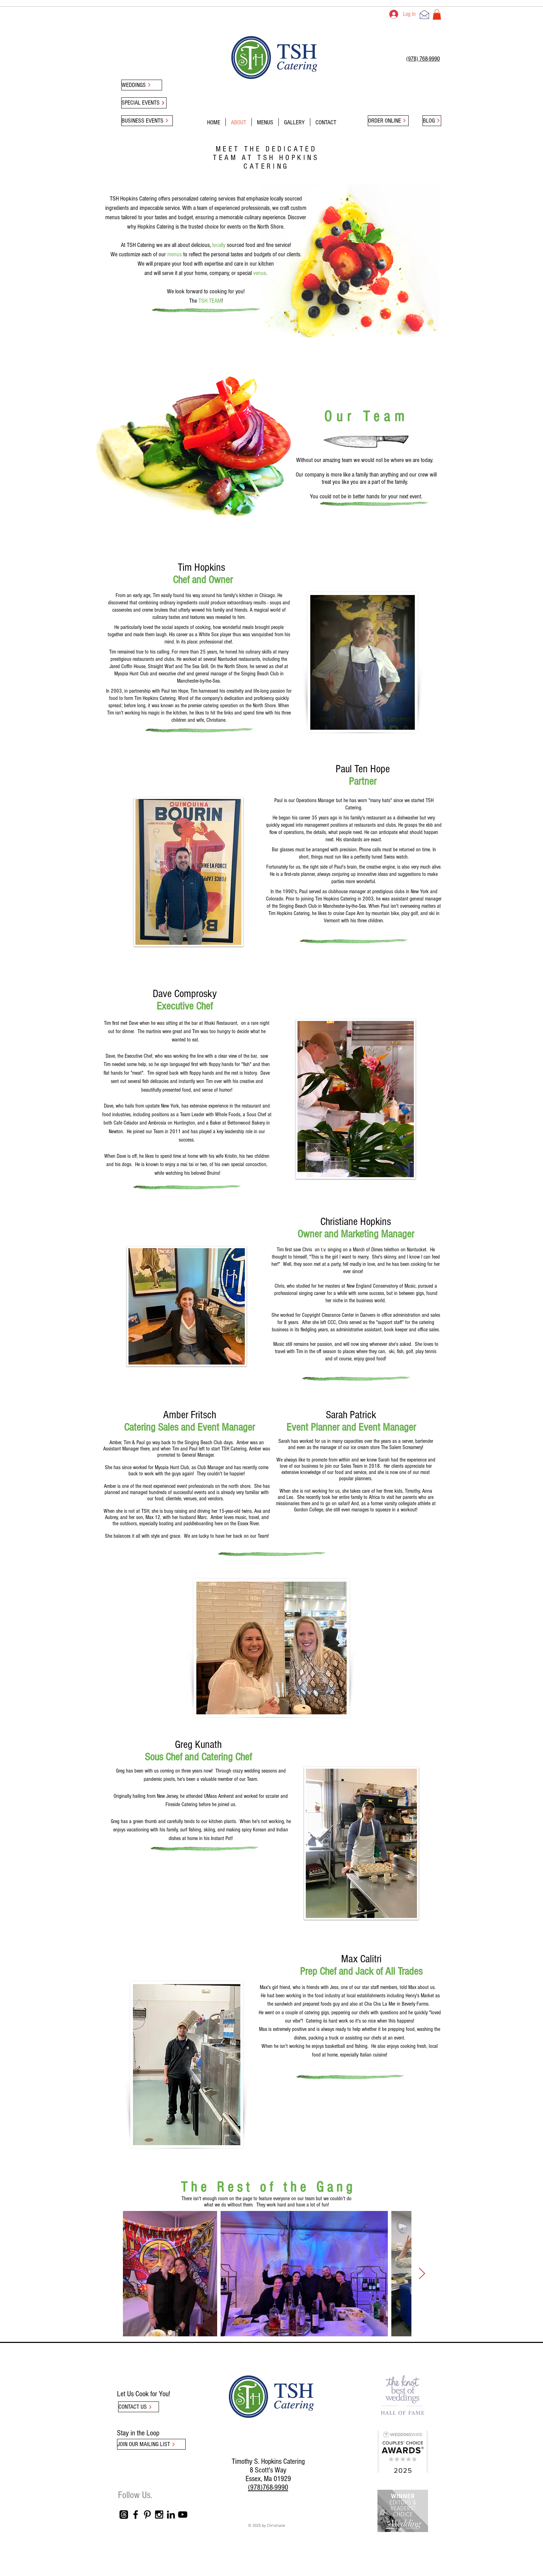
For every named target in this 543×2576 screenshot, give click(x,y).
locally (218, 245)
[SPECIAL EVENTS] (144, 102)
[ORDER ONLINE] (388, 120)
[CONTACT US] (138, 2406)
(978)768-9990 (268, 2487)
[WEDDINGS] (141, 85)
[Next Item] (422, 2274)
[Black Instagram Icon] (159, 2514)
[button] (437, 14)
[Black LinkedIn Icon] (171, 2514)
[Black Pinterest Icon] (147, 2514)
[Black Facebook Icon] (135, 2514)
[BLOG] (431, 120)
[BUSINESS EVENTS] (147, 120)
